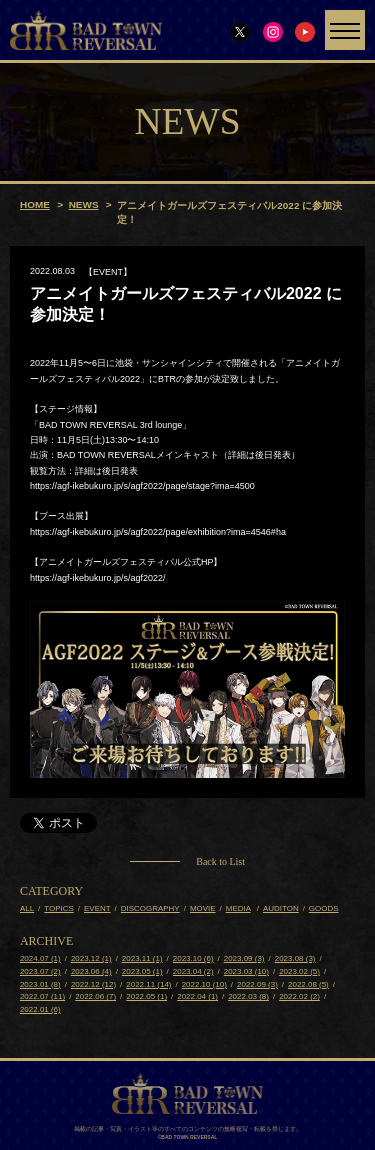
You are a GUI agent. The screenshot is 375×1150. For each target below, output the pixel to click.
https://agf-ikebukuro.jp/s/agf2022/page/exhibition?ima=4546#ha (158, 532)
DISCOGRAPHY (150, 909)
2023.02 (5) (299, 971)
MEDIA (238, 909)
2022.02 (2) (299, 997)
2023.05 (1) (142, 971)
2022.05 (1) (146, 997)
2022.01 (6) (40, 1009)
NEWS (84, 204)
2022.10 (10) (204, 984)
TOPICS (59, 909)
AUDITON (281, 909)
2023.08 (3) (295, 958)
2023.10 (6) (193, 958)
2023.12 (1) (91, 958)
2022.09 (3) (257, 984)
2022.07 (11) (42, 997)
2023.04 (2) (193, 971)
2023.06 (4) (91, 971)
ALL (27, 909)
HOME (35, 204)
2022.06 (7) (95, 997)
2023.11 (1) (142, 958)
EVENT (97, 909)
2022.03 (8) (248, 997)
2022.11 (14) (148, 984)
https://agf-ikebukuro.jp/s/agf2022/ (98, 578)
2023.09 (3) (244, 958)
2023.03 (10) (246, 971)
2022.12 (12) (93, 984)
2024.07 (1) (40, 958)
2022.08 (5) (308, 984)
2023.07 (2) (40, 971)
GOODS (324, 909)
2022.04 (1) (197, 997)
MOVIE (203, 909)
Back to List (220, 862)
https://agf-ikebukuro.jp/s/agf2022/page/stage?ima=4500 (142, 486)
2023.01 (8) (40, 984)
